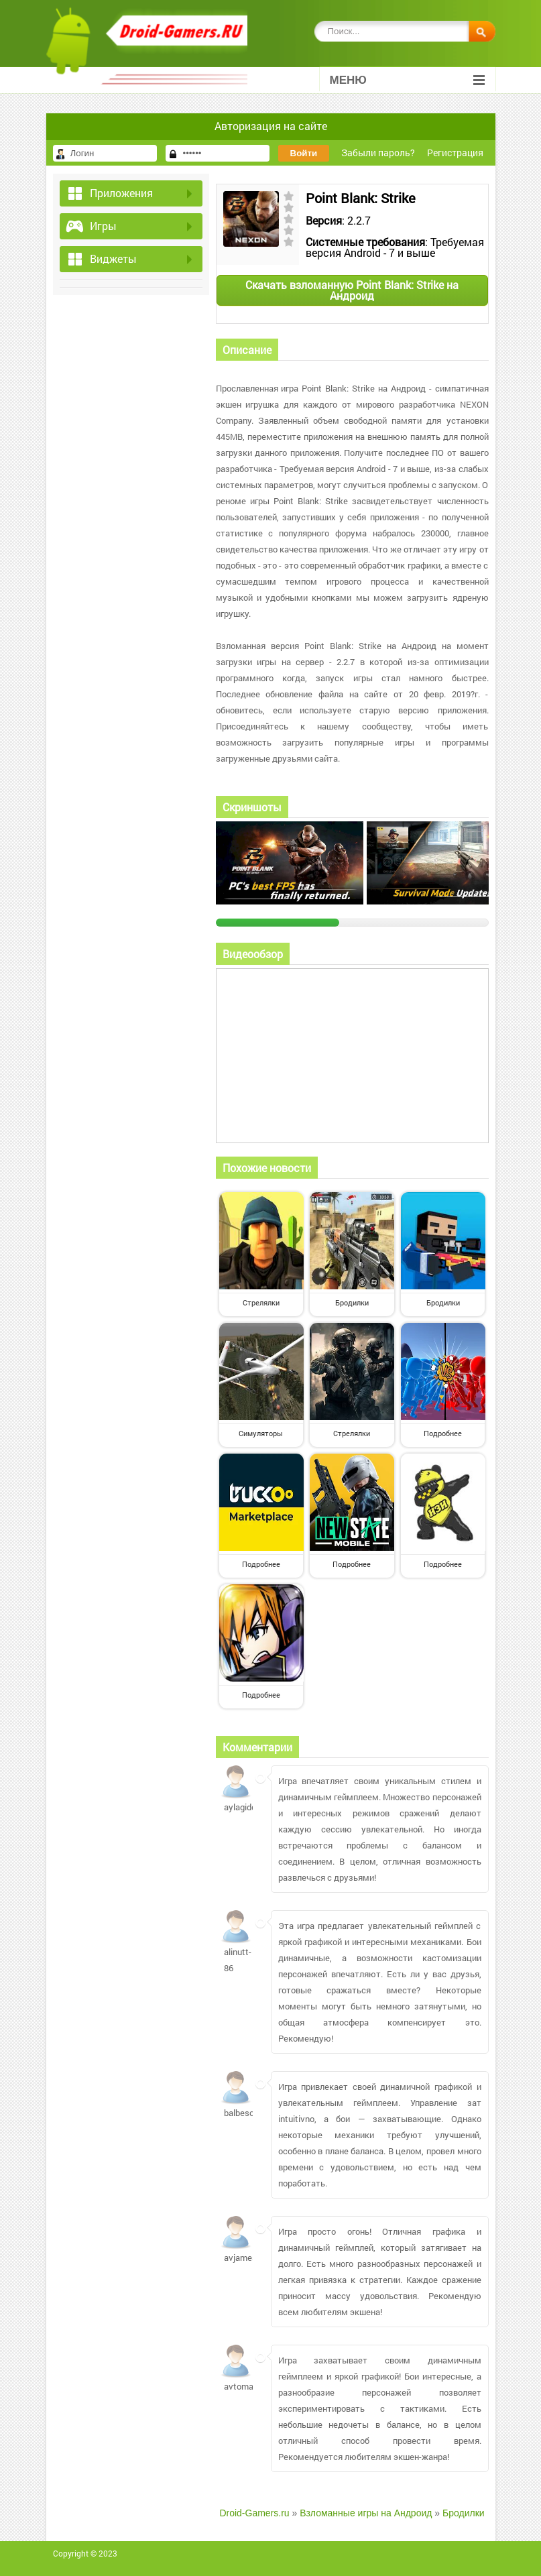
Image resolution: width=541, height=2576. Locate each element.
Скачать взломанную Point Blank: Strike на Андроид (352, 290)
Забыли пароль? (378, 152)
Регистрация (455, 152)
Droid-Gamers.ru (254, 2513)
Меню (407, 80)
